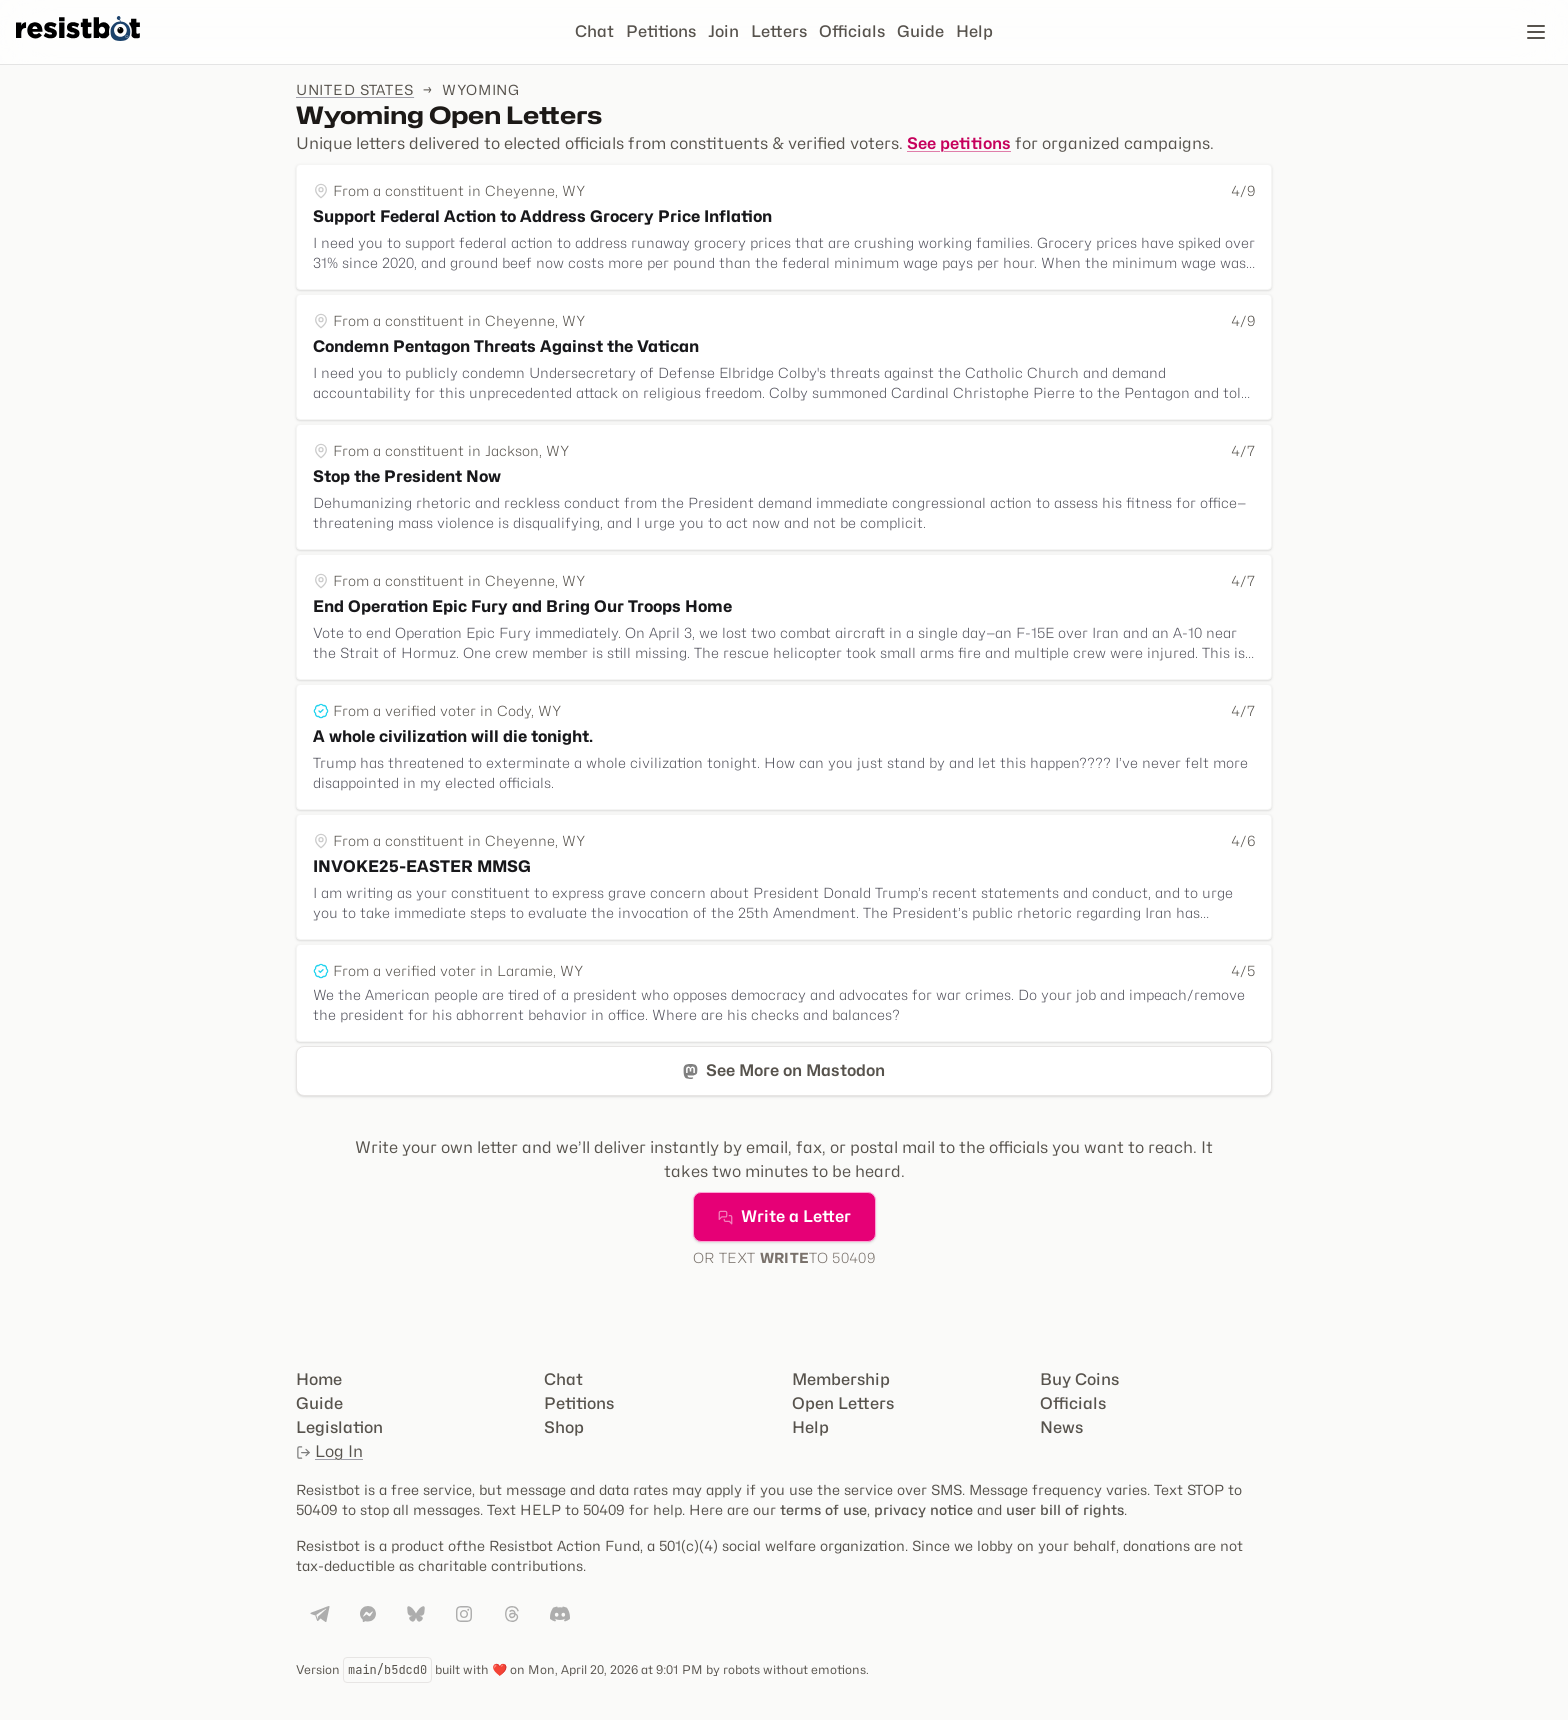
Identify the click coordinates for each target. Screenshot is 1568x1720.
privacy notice (923, 1509)
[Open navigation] (1536, 32)
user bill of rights (1065, 1509)
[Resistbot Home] (78, 48)
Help (974, 31)
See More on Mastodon (784, 1070)
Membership (841, 1379)
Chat (594, 31)
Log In (329, 1451)
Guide (920, 31)
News (1061, 1427)
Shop (564, 1427)
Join (723, 31)
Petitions (661, 31)
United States (355, 89)
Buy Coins (1079, 1379)
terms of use (823, 1509)
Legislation (339, 1427)
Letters (779, 31)
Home (319, 1379)
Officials (852, 31)
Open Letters (843, 1403)
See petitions (959, 143)
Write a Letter (784, 1216)
